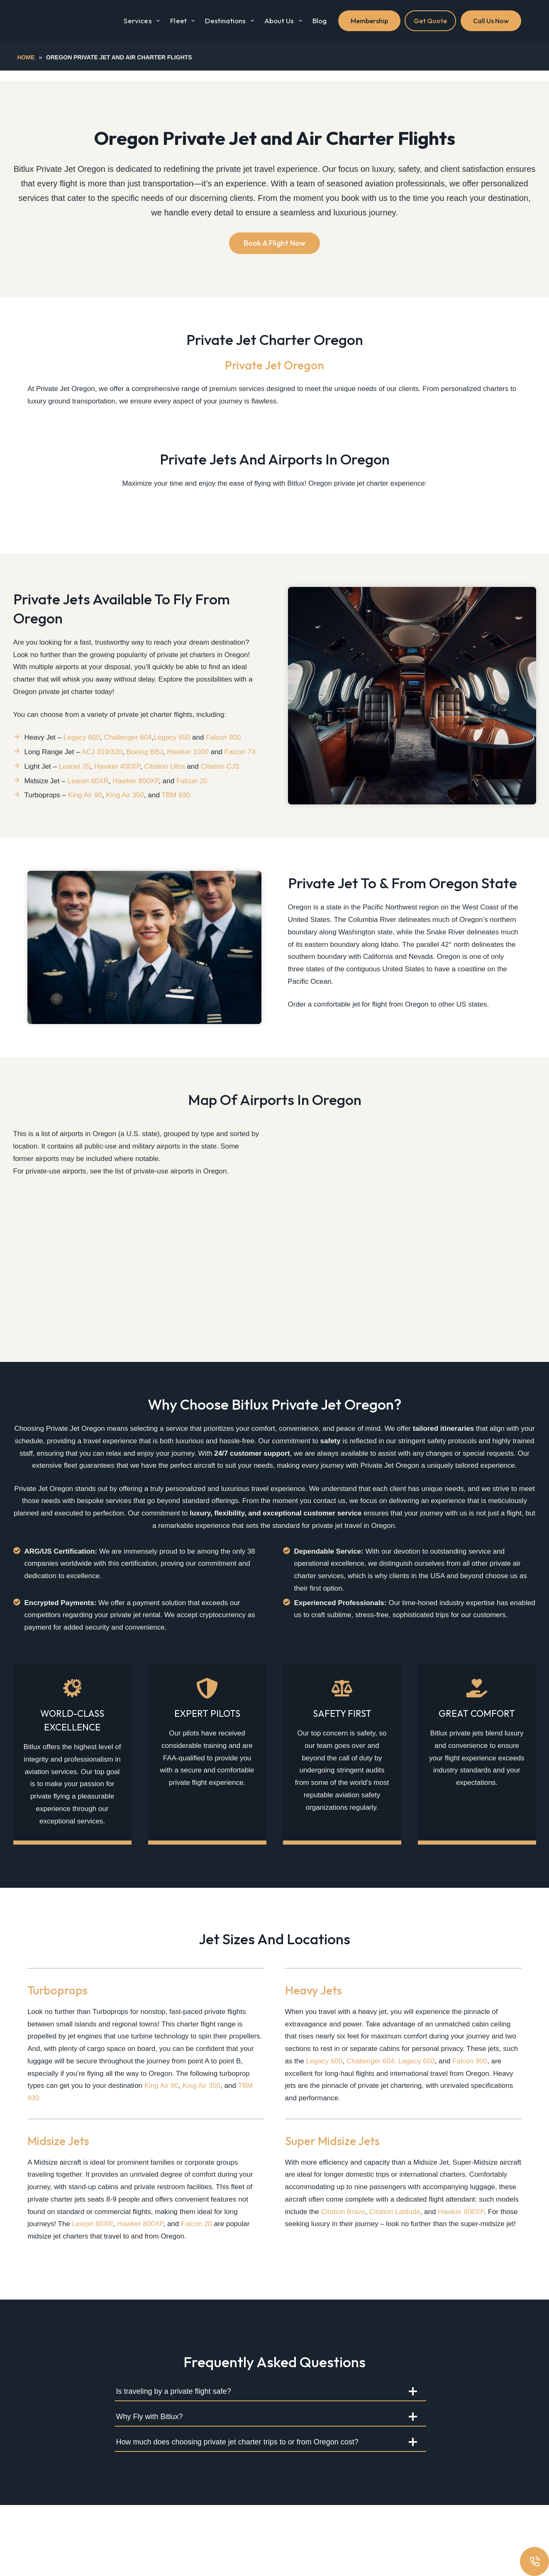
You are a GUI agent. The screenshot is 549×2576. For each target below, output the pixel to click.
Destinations (231, 21)
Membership (369, 21)
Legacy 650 (172, 757)
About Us (284, 21)
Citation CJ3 (219, 786)
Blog (319, 20)
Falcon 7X (240, 772)
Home (26, 57)
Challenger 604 (127, 757)
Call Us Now (491, 21)
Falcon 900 (223, 757)
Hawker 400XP (117, 786)
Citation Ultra (164, 786)
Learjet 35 (74, 786)
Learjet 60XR (87, 800)
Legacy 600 (81, 757)
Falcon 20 (191, 800)
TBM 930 (175, 815)
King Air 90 (85, 815)
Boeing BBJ (144, 772)
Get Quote (430, 21)
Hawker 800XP (135, 800)
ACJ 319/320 (102, 772)
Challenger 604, (372, 2132)
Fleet (184, 21)
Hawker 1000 (188, 772)
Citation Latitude (394, 2282)
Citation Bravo (343, 2282)
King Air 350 (125, 815)
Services (143, 21)
